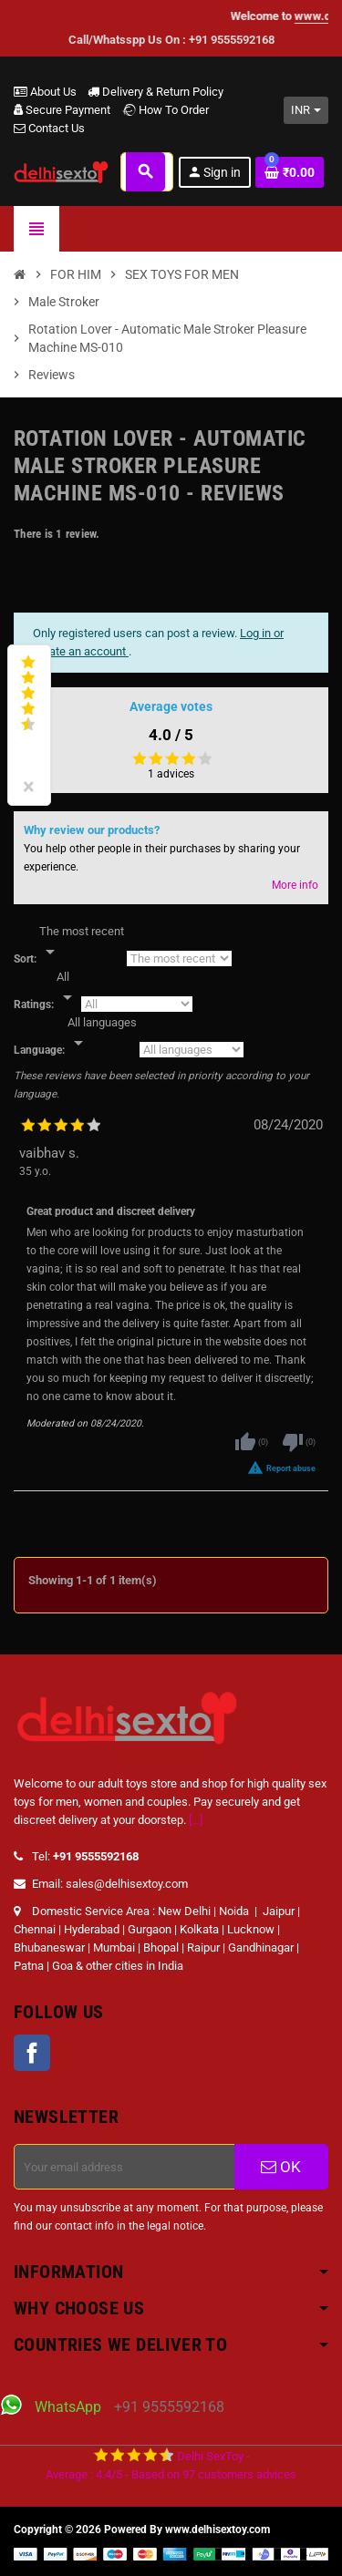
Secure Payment (62, 110)
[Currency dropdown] (306, 110)
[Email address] (124, 2167)
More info (295, 885)
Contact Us (49, 128)
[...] (195, 1820)
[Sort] (81, 942)
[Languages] (102, 1034)
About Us (45, 91)
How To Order (165, 110)
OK (281, 2167)
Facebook (32, 2053)
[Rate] (67, 988)
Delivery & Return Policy (155, 91)
